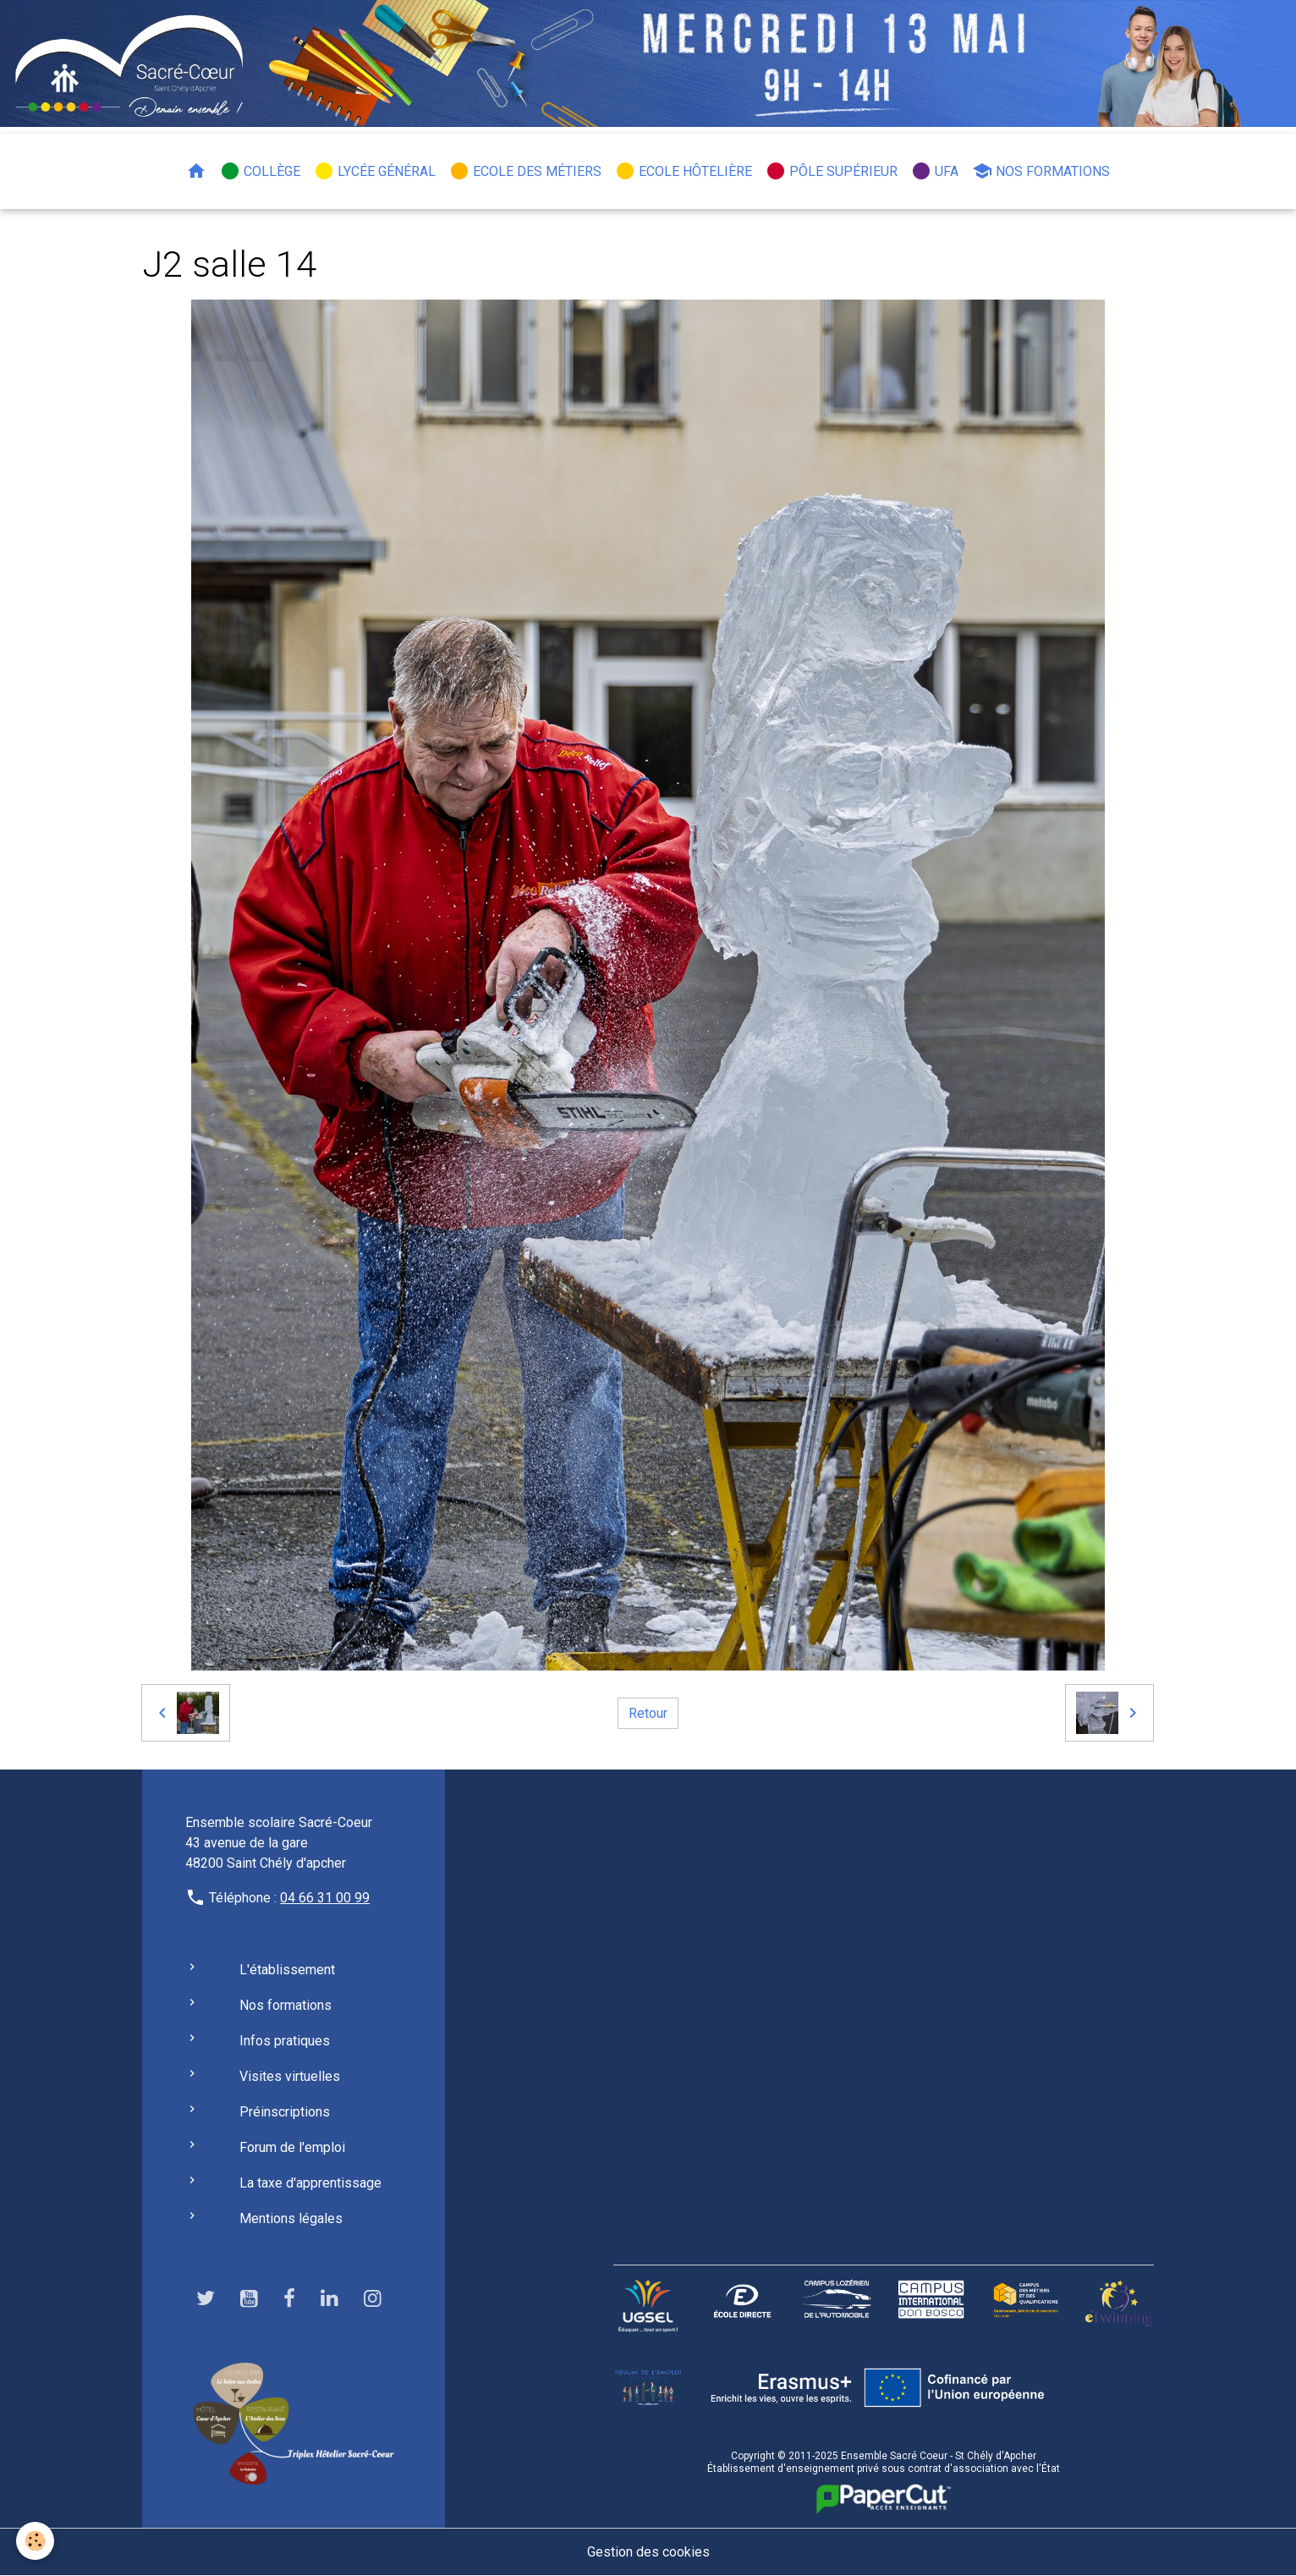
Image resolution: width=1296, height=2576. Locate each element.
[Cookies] (36, 2541)
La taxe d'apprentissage (310, 2183)
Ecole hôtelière (683, 171)
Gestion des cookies (648, 2552)
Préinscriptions (284, 2112)
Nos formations (1041, 171)
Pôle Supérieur (832, 171)
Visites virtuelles (289, 2076)
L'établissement (287, 1970)
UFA (934, 171)
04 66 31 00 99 (325, 1898)
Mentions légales (291, 2218)
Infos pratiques (284, 2041)
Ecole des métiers (525, 171)
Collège (260, 171)
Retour (648, 1712)
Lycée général (375, 171)
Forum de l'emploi (292, 2147)
